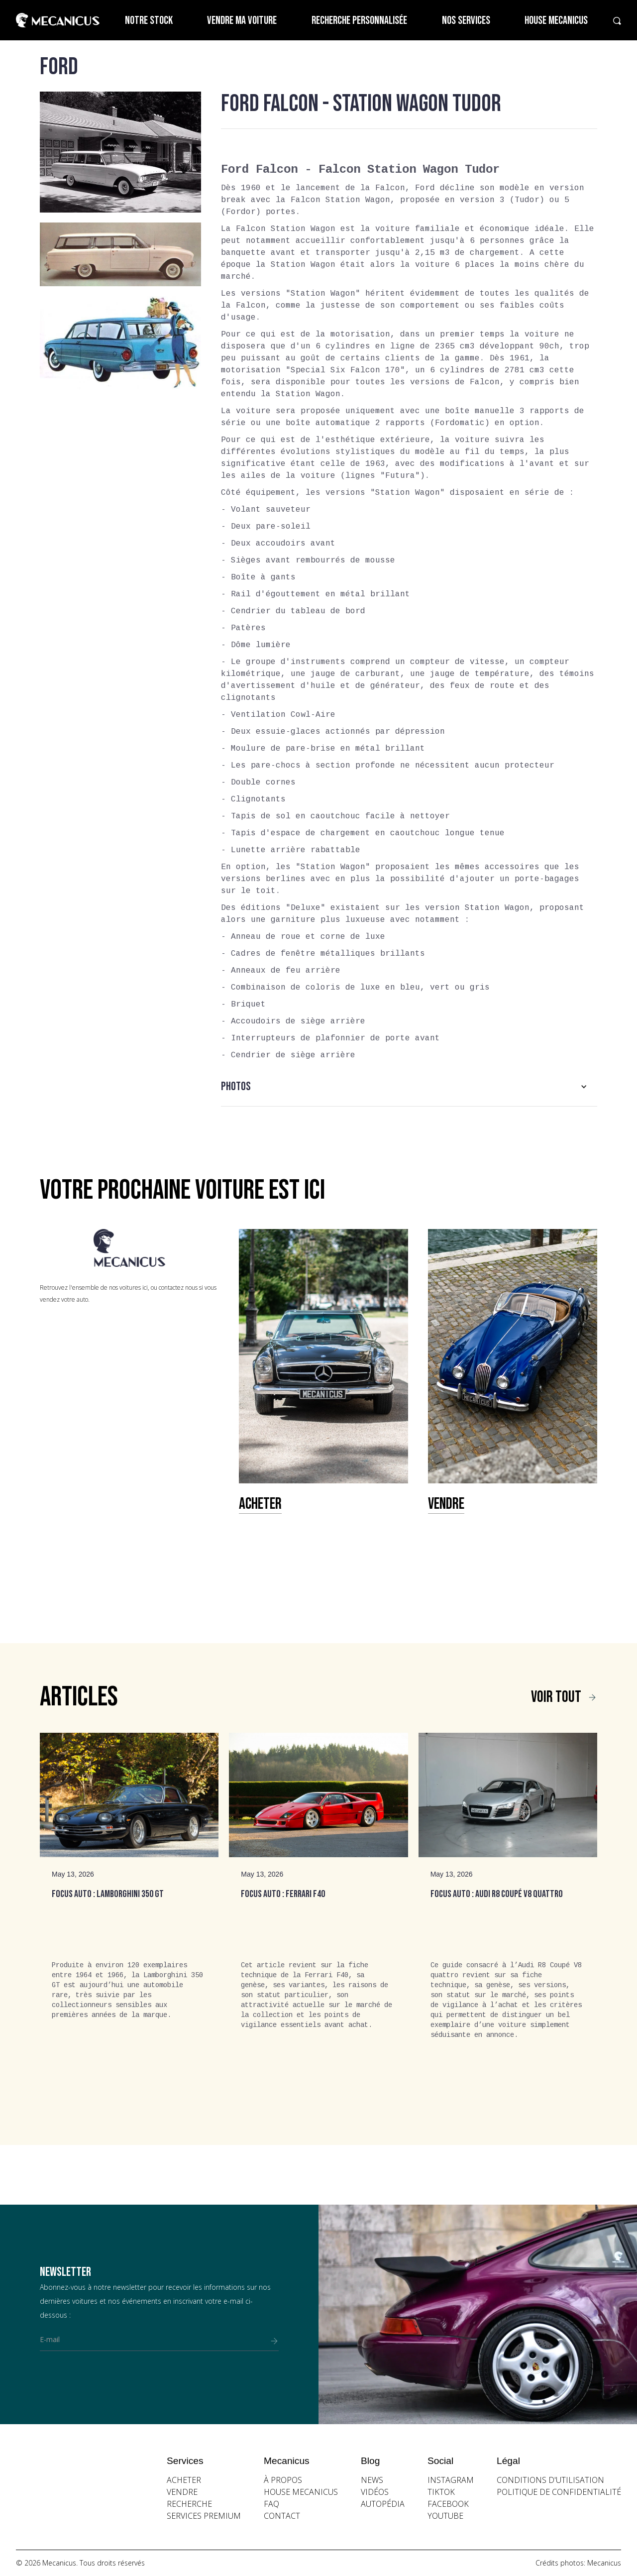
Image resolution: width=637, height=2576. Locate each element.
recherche (189, 2503)
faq (271, 2503)
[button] (409, 1087)
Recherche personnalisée (359, 20)
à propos (283, 2479)
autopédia (383, 2503)
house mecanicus (301, 2491)
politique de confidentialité (559, 2491)
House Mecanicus (556, 20)
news (372, 2479)
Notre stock (149, 20)
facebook (448, 2503)
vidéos (375, 2491)
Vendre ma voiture (242, 20)
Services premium (204, 2515)
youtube (445, 2515)
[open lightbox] (120, 152)
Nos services (466, 20)
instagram (450, 2479)
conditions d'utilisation (550, 2479)
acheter (184, 2479)
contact (282, 2515)
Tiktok (441, 2491)
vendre (182, 2491)
